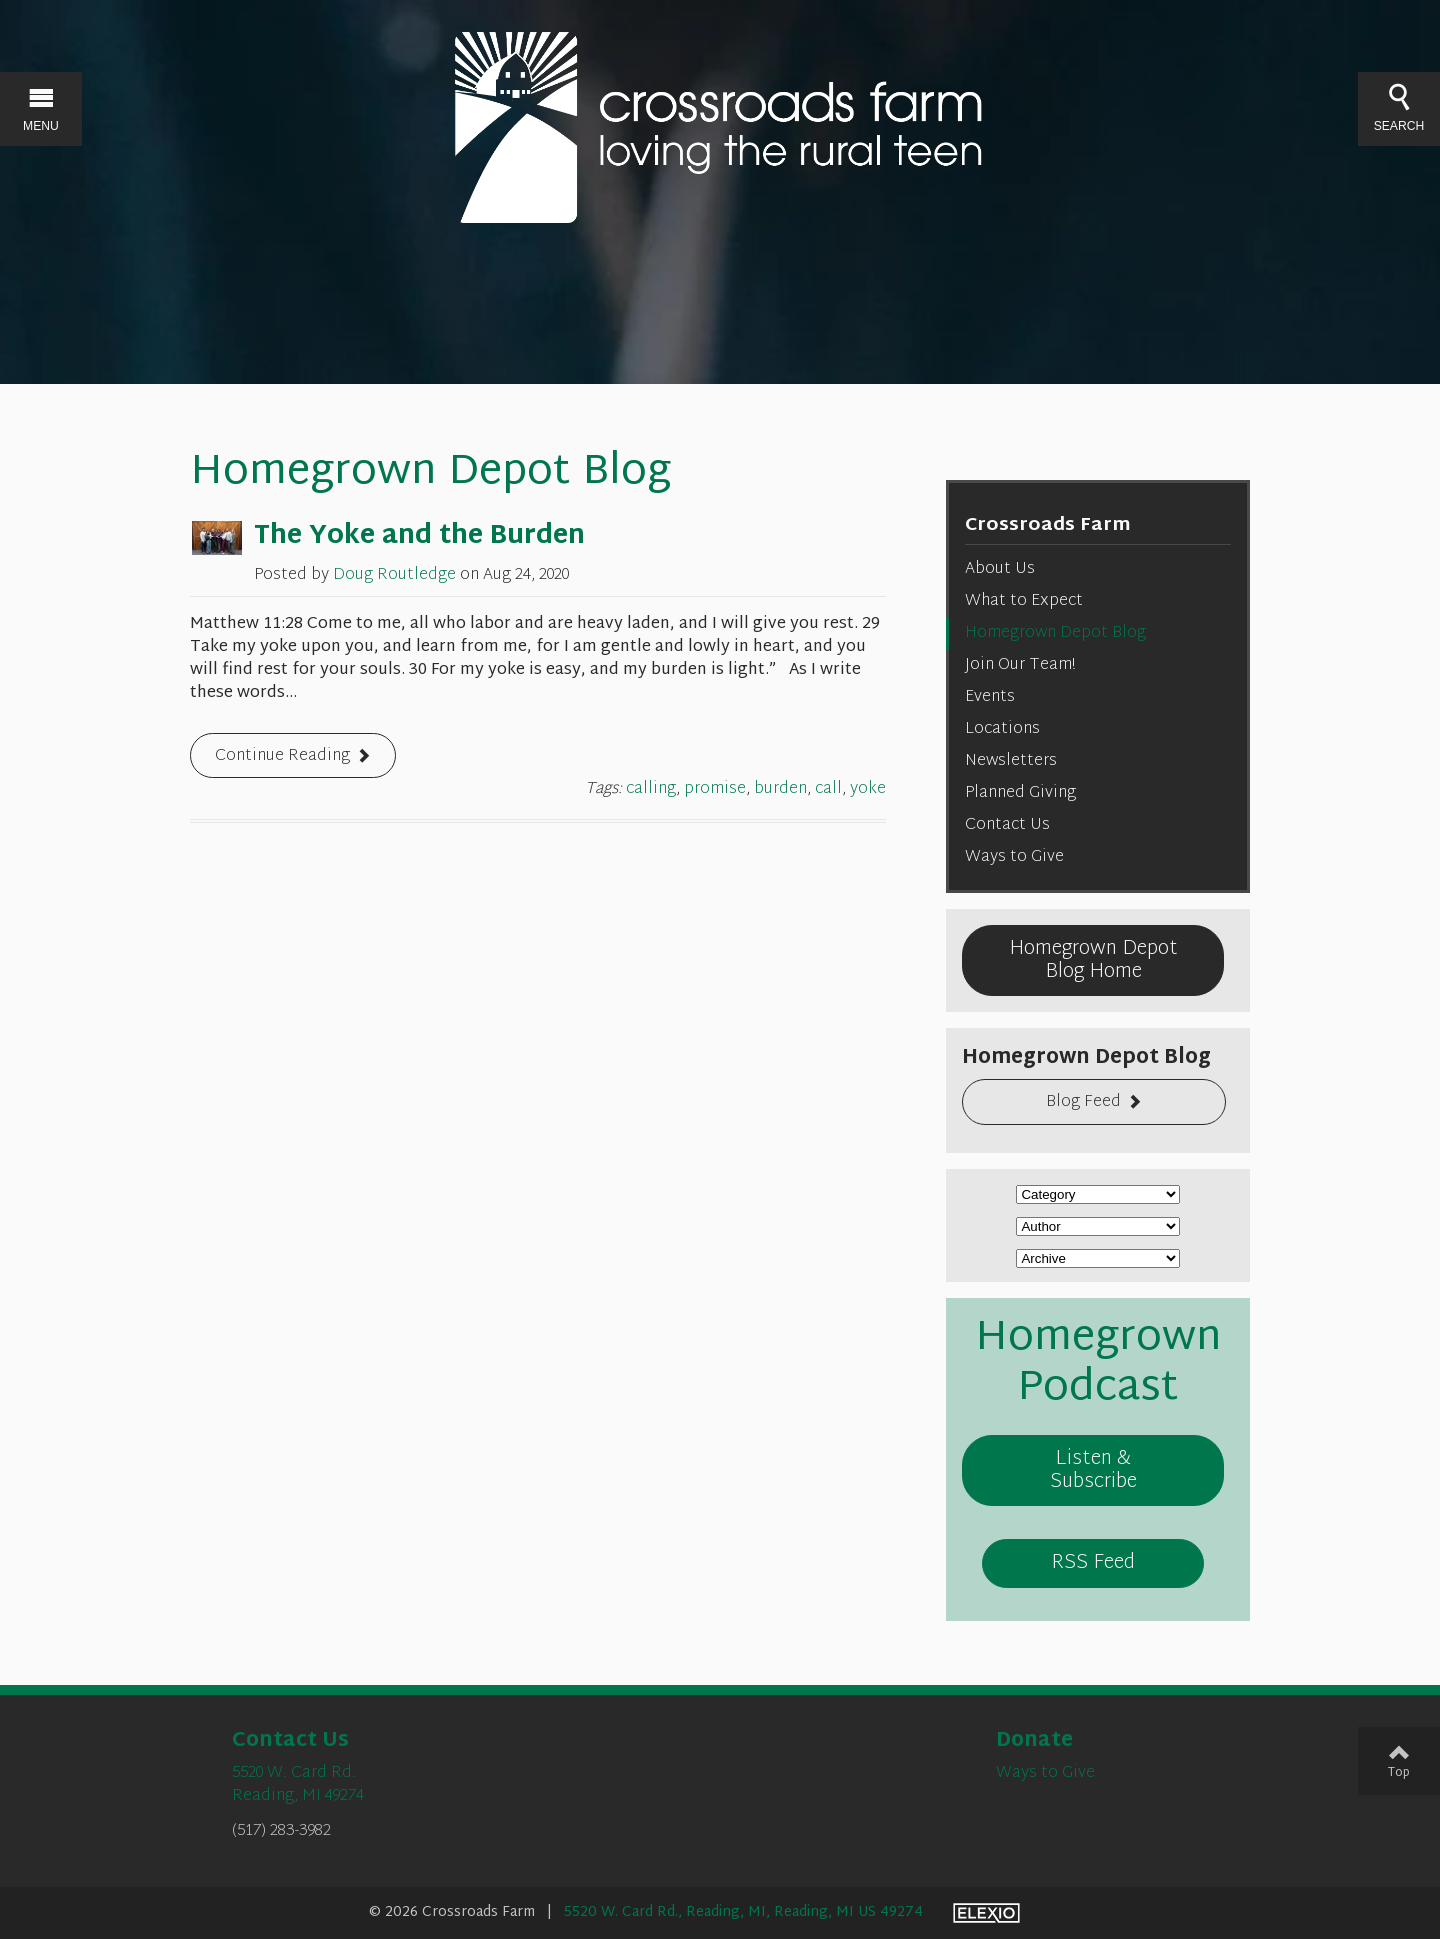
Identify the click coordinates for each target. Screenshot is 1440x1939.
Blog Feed (1083, 1102)
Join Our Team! (1020, 665)
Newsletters (1011, 761)
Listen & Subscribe (1093, 1470)
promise (715, 789)
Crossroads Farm (1048, 525)
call (828, 789)
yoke (868, 789)
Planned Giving (1020, 793)
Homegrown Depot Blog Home (1093, 960)
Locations (1002, 729)
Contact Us (1007, 825)
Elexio (986, 1913)
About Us (1000, 569)
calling (651, 789)
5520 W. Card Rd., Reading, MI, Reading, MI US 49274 (743, 1912)
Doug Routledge (394, 575)
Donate (1034, 1741)
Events (990, 697)
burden (780, 789)
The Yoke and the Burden (419, 537)
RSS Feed (1093, 1563)
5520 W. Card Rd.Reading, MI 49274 (298, 1785)
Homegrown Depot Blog (1055, 633)
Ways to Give (1014, 857)
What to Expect (1024, 601)
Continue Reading (282, 756)
